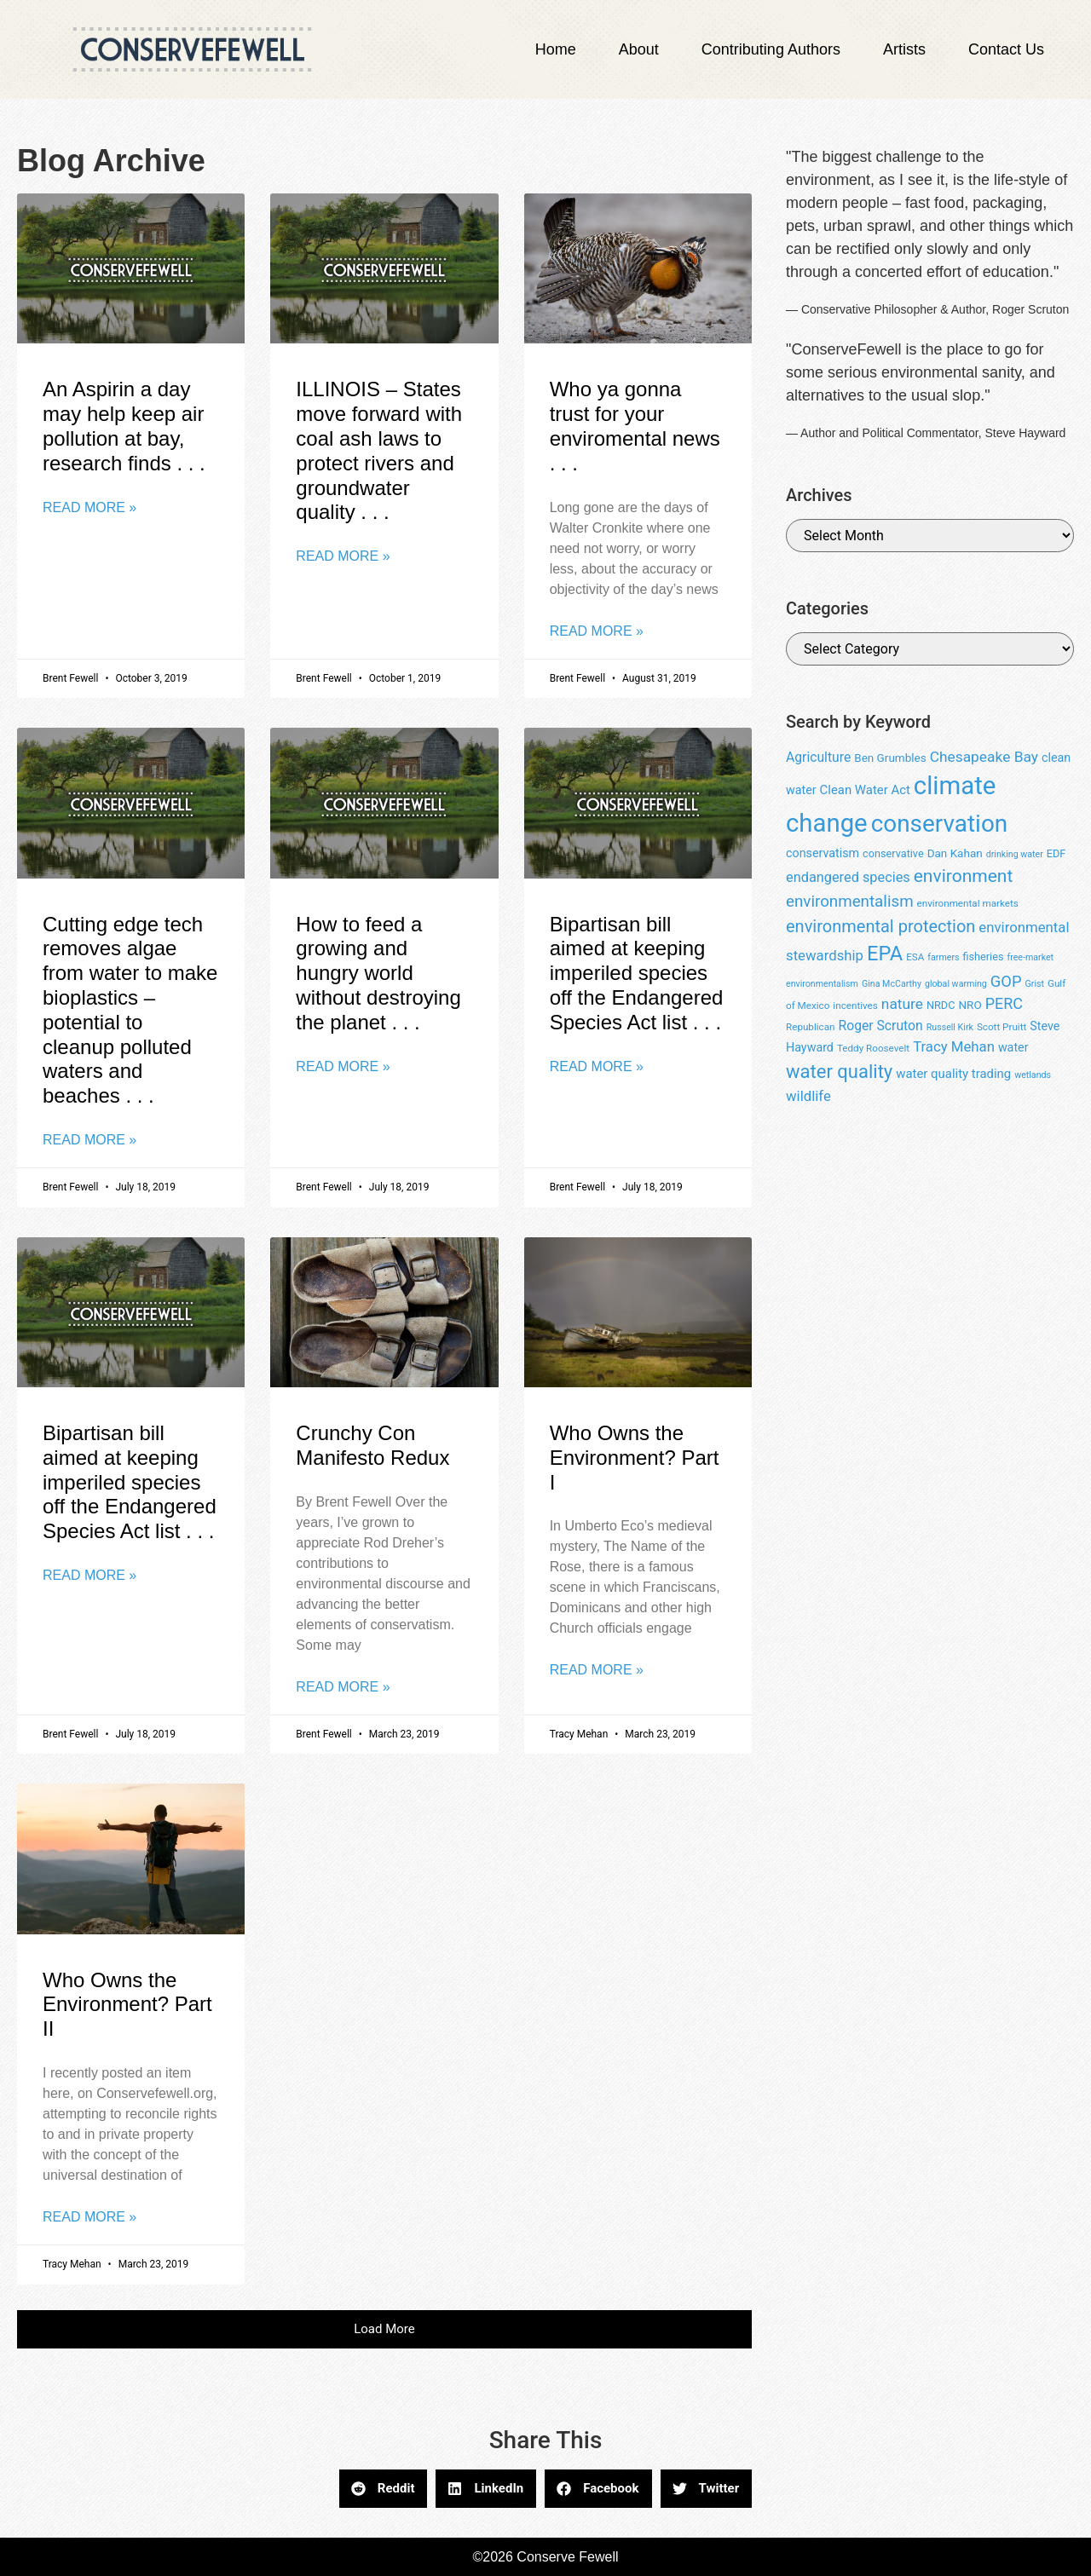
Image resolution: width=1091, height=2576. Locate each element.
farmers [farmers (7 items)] (943, 957)
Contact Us (1006, 49)
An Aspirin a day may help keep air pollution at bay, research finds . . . (124, 425)
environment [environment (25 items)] (963, 876)
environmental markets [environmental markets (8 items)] (968, 903)
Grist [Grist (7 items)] (1034, 983)
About (639, 49)
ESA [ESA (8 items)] (915, 957)
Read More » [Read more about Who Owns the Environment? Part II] (89, 2217)
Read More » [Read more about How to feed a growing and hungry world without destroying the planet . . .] (343, 1066)
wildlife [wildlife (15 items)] (808, 1095)
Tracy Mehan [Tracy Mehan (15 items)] (954, 1046)
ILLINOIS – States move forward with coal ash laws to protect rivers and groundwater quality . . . (379, 450)
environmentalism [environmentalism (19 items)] (850, 901)
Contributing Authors (770, 49)
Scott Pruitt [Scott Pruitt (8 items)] (1001, 1027)
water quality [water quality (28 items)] (839, 1071)
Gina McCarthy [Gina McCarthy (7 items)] (891, 983)
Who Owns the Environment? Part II (127, 2004)
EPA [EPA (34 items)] (885, 953)
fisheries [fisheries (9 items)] (983, 956)
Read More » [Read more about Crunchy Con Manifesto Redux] (343, 1687)
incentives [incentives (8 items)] (855, 1005)
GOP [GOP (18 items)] (1006, 981)
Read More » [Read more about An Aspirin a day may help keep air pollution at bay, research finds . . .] (89, 507)
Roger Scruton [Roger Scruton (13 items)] (880, 1025)
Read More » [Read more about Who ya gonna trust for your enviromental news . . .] (597, 631)
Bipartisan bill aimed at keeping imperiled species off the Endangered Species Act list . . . (637, 973)
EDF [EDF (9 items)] (1056, 853)
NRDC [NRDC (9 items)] (940, 1005)
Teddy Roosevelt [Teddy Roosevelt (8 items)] (873, 1048)
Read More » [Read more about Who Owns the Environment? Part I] (597, 1670)
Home (555, 49)
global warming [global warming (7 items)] (956, 983)
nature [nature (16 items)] (902, 1003)
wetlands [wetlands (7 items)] (1032, 1075)
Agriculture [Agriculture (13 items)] (818, 757)
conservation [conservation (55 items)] (939, 824)
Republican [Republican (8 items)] (810, 1027)
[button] (384, 2329)
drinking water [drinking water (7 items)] (1014, 854)
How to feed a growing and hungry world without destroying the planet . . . (378, 973)
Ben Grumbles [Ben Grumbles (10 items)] (890, 757)
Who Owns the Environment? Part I (634, 1457)
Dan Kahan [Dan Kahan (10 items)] (955, 853)
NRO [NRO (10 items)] (969, 1004)
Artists (904, 49)
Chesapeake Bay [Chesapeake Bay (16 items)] (984, 756)
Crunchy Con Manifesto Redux (372, 1445)
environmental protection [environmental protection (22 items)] (880, 926)
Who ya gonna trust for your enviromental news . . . (635, 425)
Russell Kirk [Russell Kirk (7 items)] (949, 1027)
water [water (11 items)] (1013, 1047)
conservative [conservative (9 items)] (893, 853)
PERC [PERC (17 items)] (1004, 1003)
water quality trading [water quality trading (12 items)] (953, 1073)
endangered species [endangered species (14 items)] (848, 877)
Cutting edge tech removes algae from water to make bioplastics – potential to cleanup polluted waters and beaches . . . (130, 1010)
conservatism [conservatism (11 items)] (822, 853)
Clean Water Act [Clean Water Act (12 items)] (865, 790)
